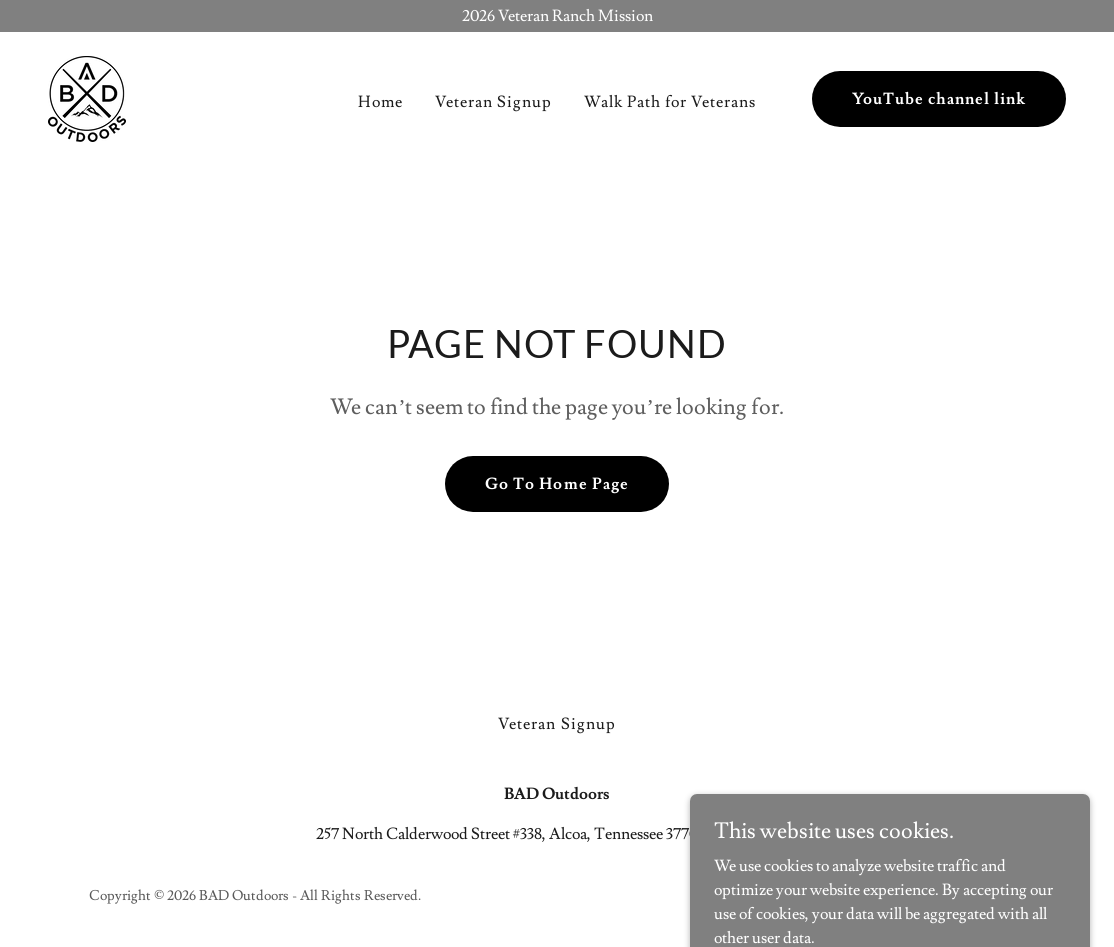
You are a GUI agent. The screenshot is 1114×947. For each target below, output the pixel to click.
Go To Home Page (556, 484)
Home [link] (380, 102)
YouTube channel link (939, 99)
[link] (87, 95)
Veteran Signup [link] (493, 102)
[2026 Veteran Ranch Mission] (557, 16)
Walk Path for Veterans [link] (670, 102)
